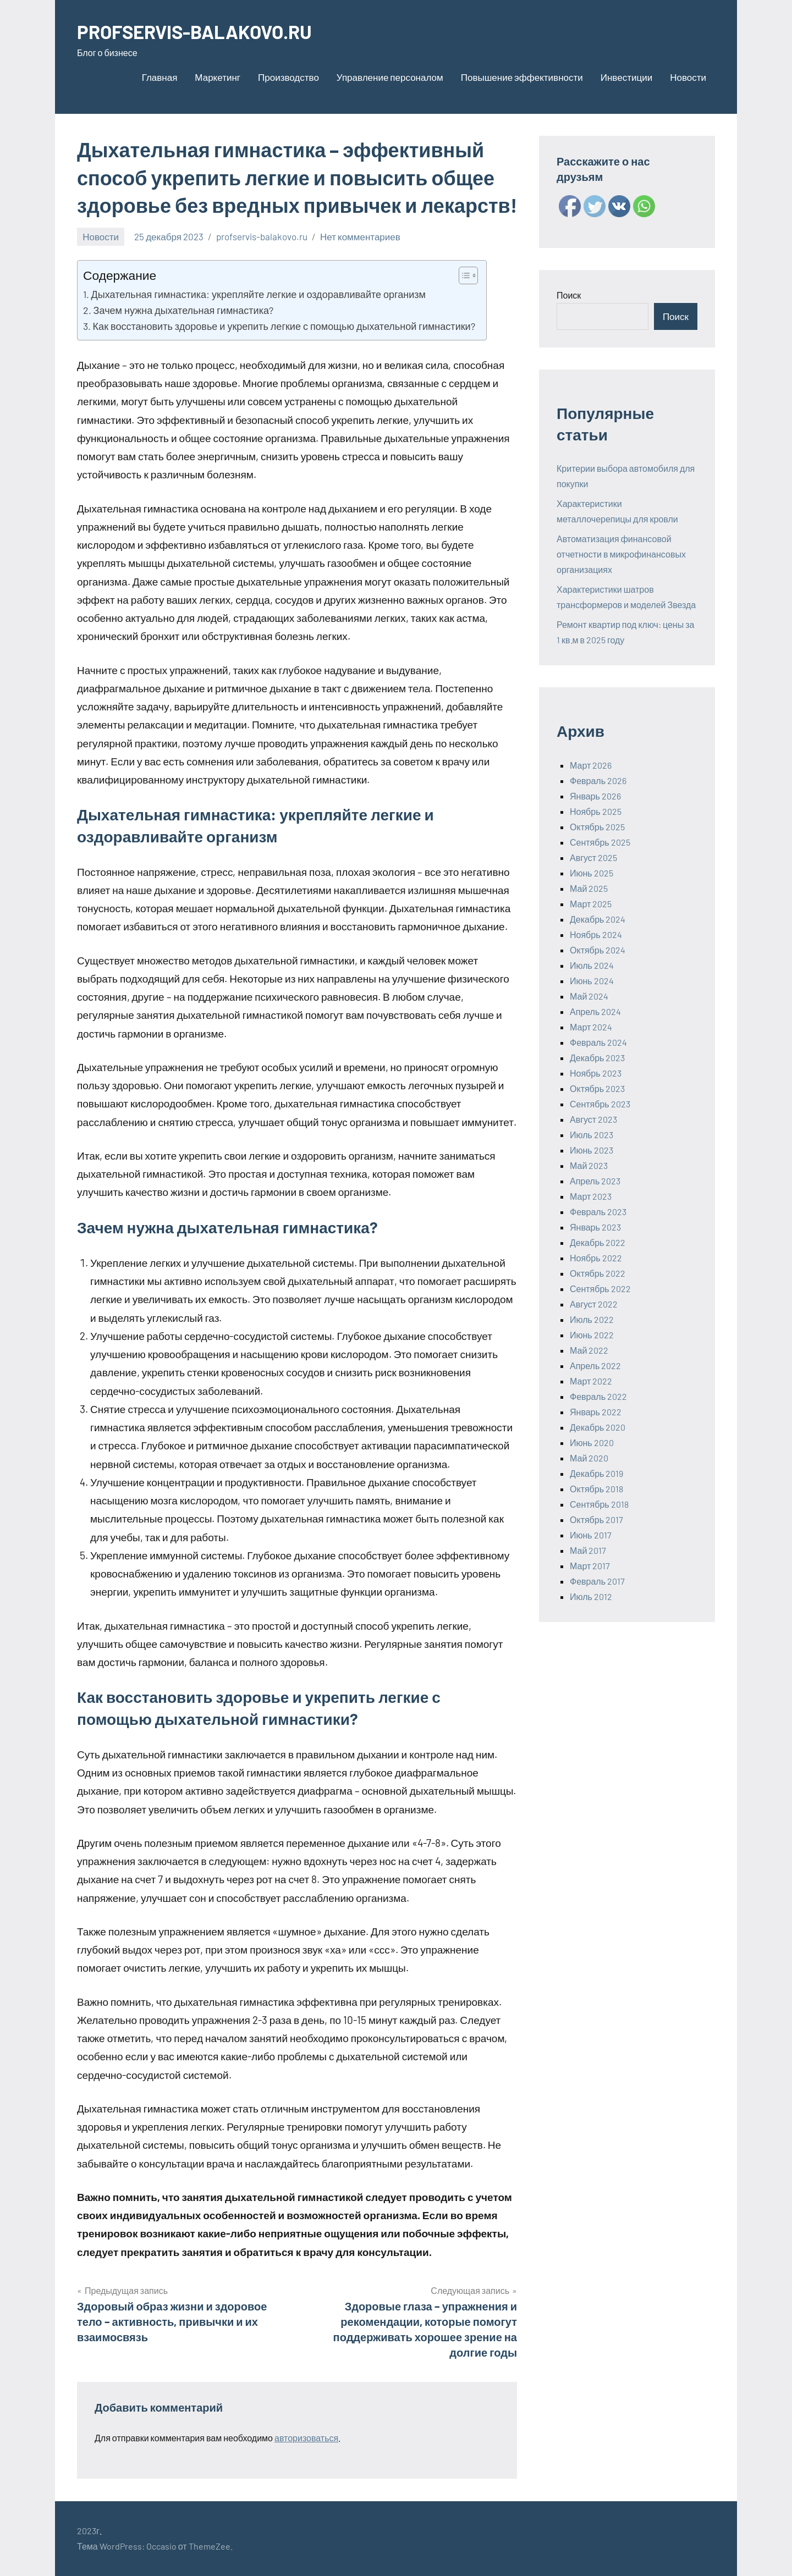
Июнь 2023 (591, 1150)
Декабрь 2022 (597, 1242)
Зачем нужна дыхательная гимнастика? (183, 310)
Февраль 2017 (597, 1581)
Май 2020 (589, 1458)
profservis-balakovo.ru (261, 236)
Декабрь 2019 (596, 1473)
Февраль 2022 (598, 1396)
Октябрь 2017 (596, 1519)
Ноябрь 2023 (596, 1073)
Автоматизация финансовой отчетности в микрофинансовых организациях (621, 554)
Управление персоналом (390, 76)
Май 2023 (589, 1165)
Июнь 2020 (592, 1442)
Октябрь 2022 (597, 1273)
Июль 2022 (592, 1319)
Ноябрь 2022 (596, 1258)
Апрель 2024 (595, 1011)
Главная (160, 76)
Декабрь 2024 (597, 919)
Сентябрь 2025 (600, 842)
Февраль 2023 (598, 1211)
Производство (288, 76)
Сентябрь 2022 (600, 1288)
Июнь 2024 (592, 980)
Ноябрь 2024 (596, 934)
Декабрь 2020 (597, 1427)
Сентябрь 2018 (599, 1504)
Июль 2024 (592, 965)
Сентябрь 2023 (600, 1104)
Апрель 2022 (595, 1365)
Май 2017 (588, 1550)
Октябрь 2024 (597, 950)
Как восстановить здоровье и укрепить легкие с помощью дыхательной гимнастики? (284, 326)
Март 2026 (591, 765)
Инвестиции (626, 76)
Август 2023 (593, 1119)
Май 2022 (589, 1350)
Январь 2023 (595, 1227)
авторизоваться (306, 2437)
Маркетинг (217, 76)
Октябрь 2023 (597, 1088)
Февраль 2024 (598, 1042)
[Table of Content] (468, 275)
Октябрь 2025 (597, 826)
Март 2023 (591, 1196)
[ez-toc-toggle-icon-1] (462, 275)
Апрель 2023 (595, 1181)
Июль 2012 (591, 1596)
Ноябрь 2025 (596, 811)
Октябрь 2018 (596, 1488)
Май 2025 (589, 888)
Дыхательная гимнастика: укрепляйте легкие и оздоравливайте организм (258, 294)
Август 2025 (593, 857)
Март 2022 (591, 1381)
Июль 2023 (591, 1134)
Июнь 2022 (592, 1335)
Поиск (569, 295)
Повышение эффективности (522, 76)
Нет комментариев (360, 236)
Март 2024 (591, 1027)
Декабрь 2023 (597, 1057)
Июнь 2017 (591, 1535)
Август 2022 (594, 1304)
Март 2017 (590, 1565)
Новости (688, 76)
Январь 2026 (595, 796)
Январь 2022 (596, 1411)
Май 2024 (589, 996)
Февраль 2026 (598, 780)
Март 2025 (591, 903)
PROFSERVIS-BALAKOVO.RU (200, 31)
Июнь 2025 (591, 873)
